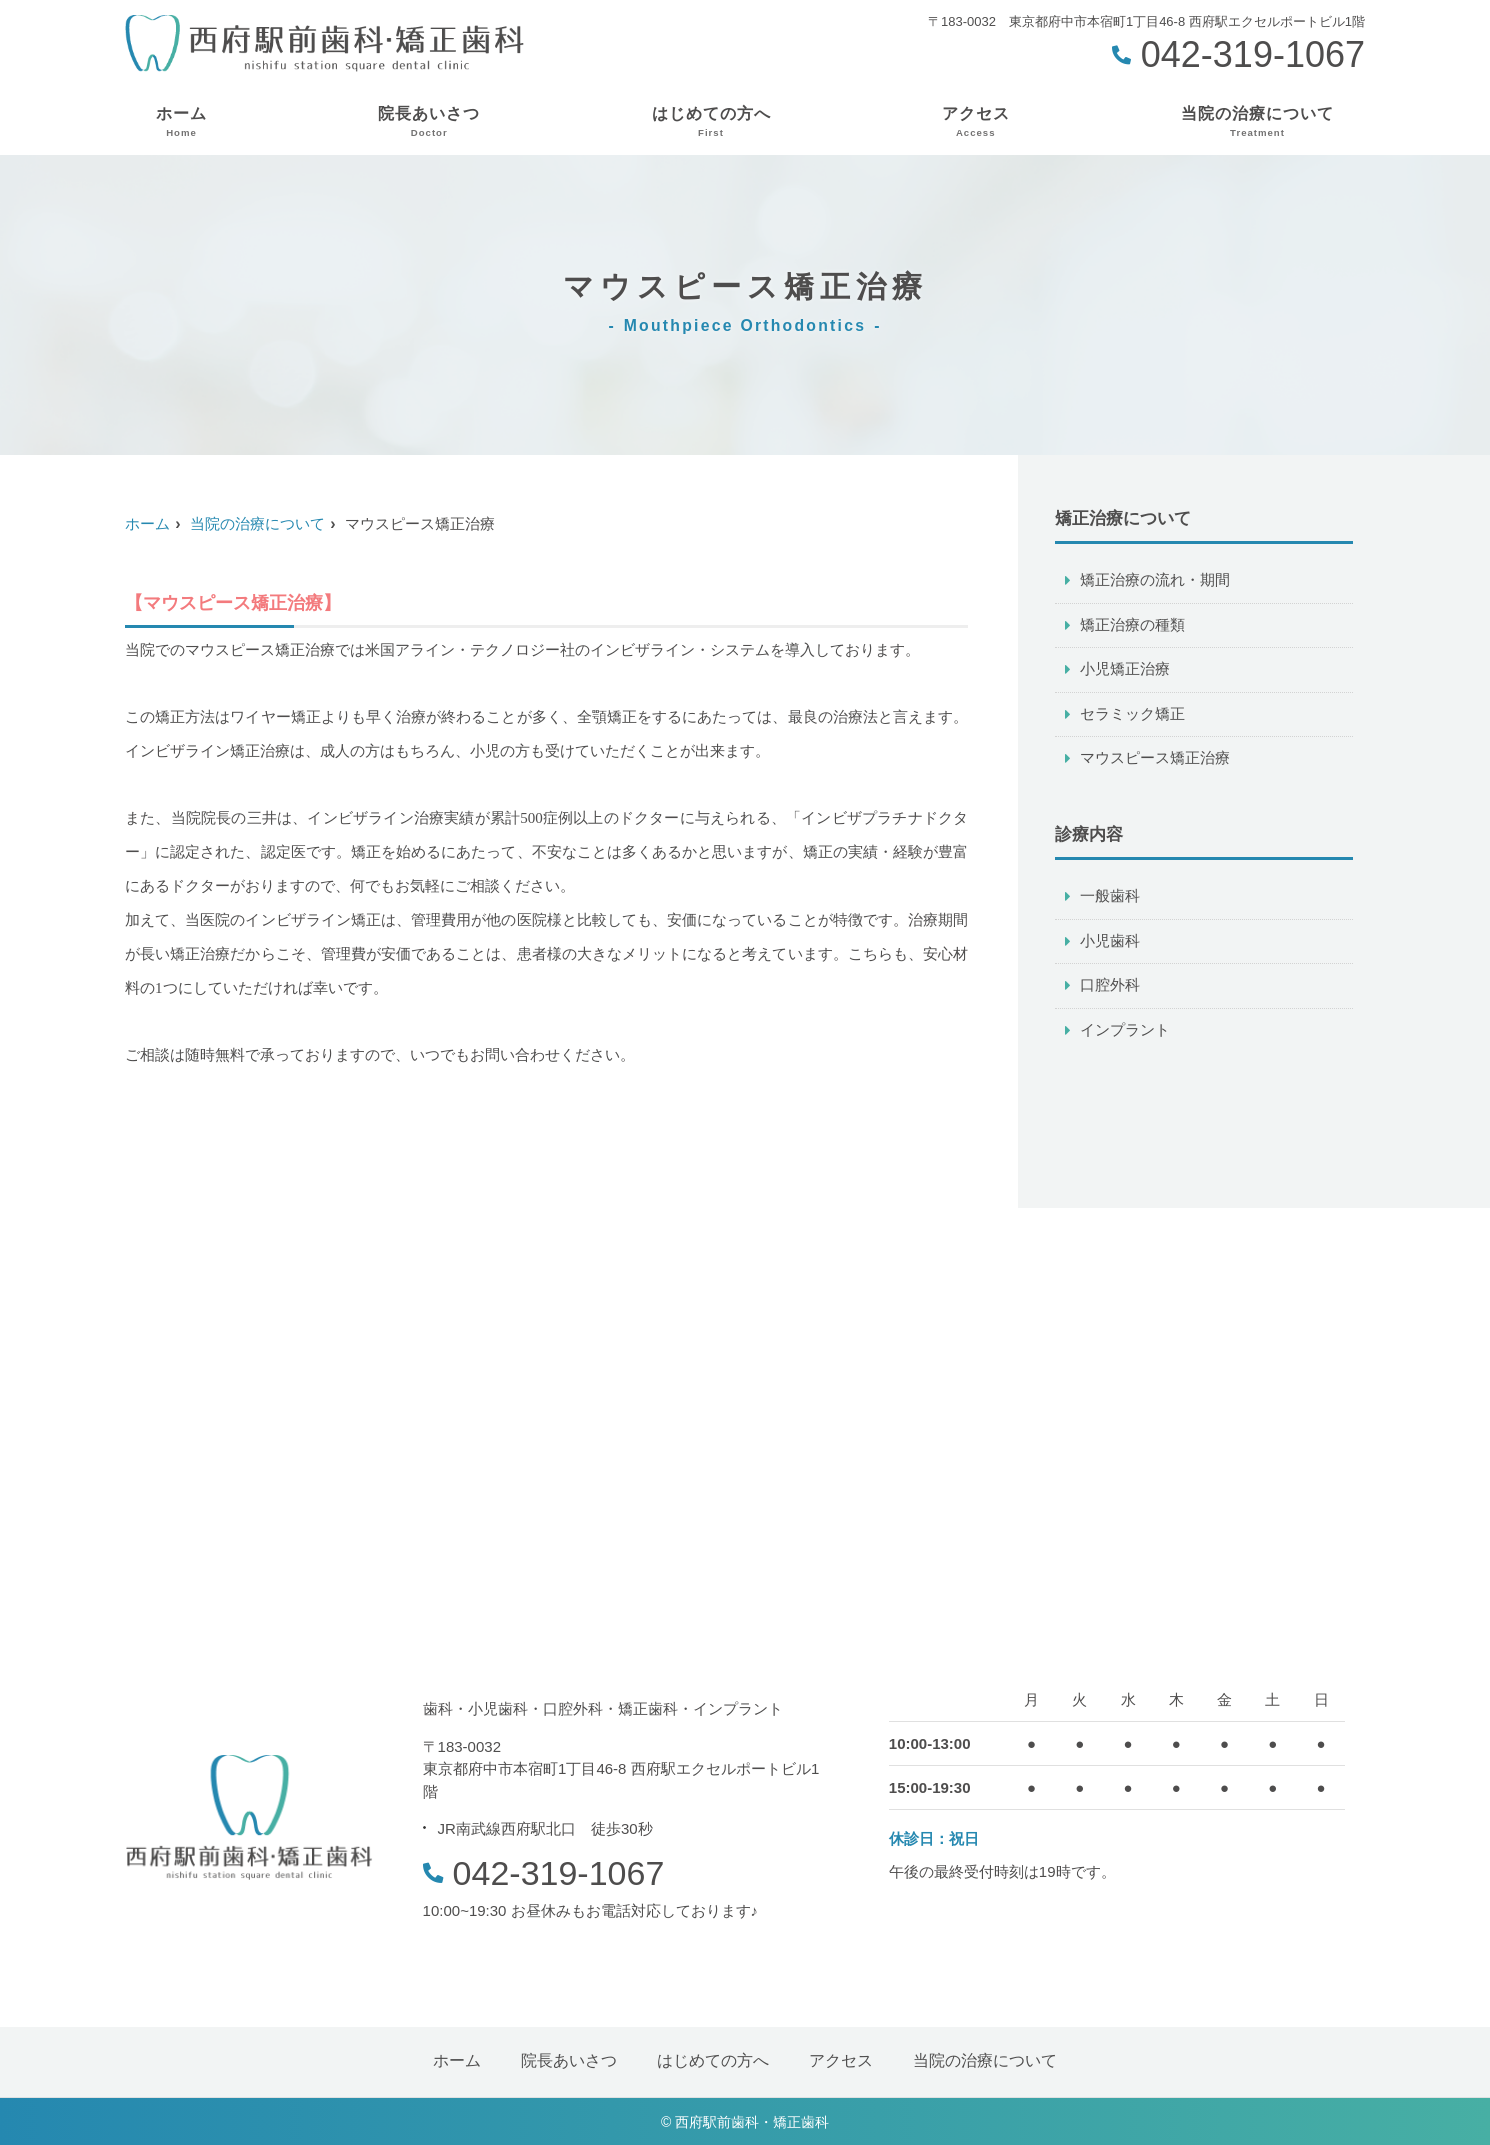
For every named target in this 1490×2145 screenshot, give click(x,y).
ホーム (181, 122)
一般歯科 (1110, 899)
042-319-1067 (544, 1873)
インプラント (1125, 1034)
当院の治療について (1257, 122)
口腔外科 (1110, 989)
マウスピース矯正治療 (1155, 760)
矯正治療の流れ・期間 (1155, 580)
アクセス (976, 122)
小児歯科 (1110, 944)
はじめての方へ (711, 122)
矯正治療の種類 (1132, 625)
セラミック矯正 (1132, 715)
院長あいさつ (429, 122)
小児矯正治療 (1125, 670)
